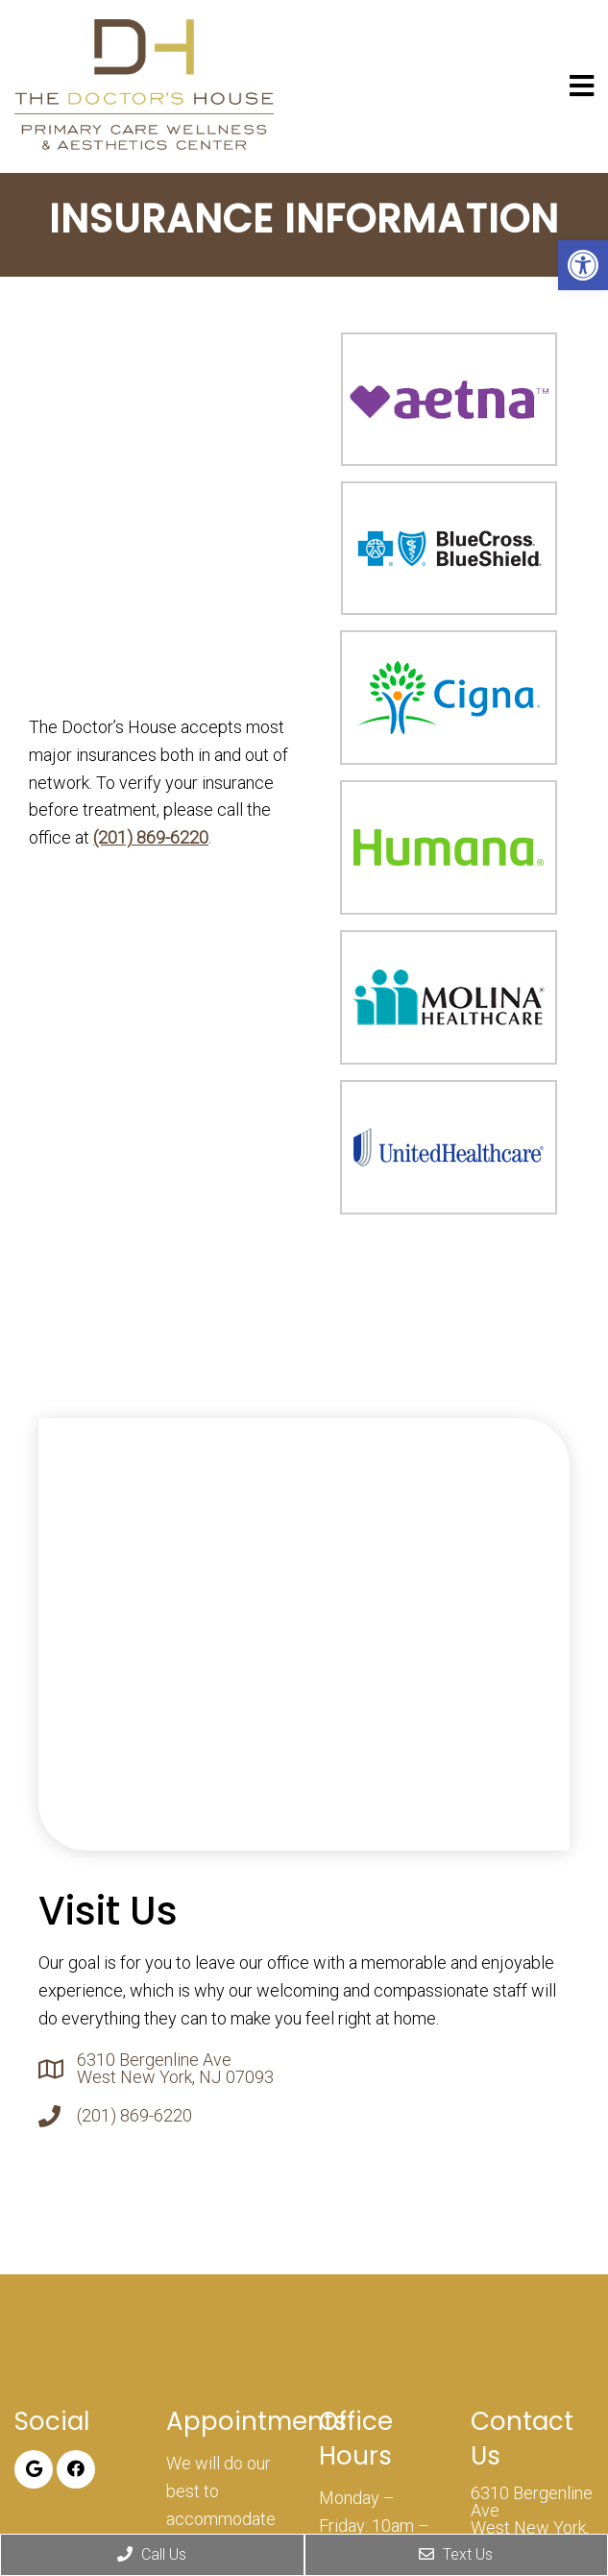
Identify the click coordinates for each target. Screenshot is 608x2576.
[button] (583, 265)
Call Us (151, 2554)
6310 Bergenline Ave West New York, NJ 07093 (175, 2068)
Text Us (456, 2554)
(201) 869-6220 (150, 837)
